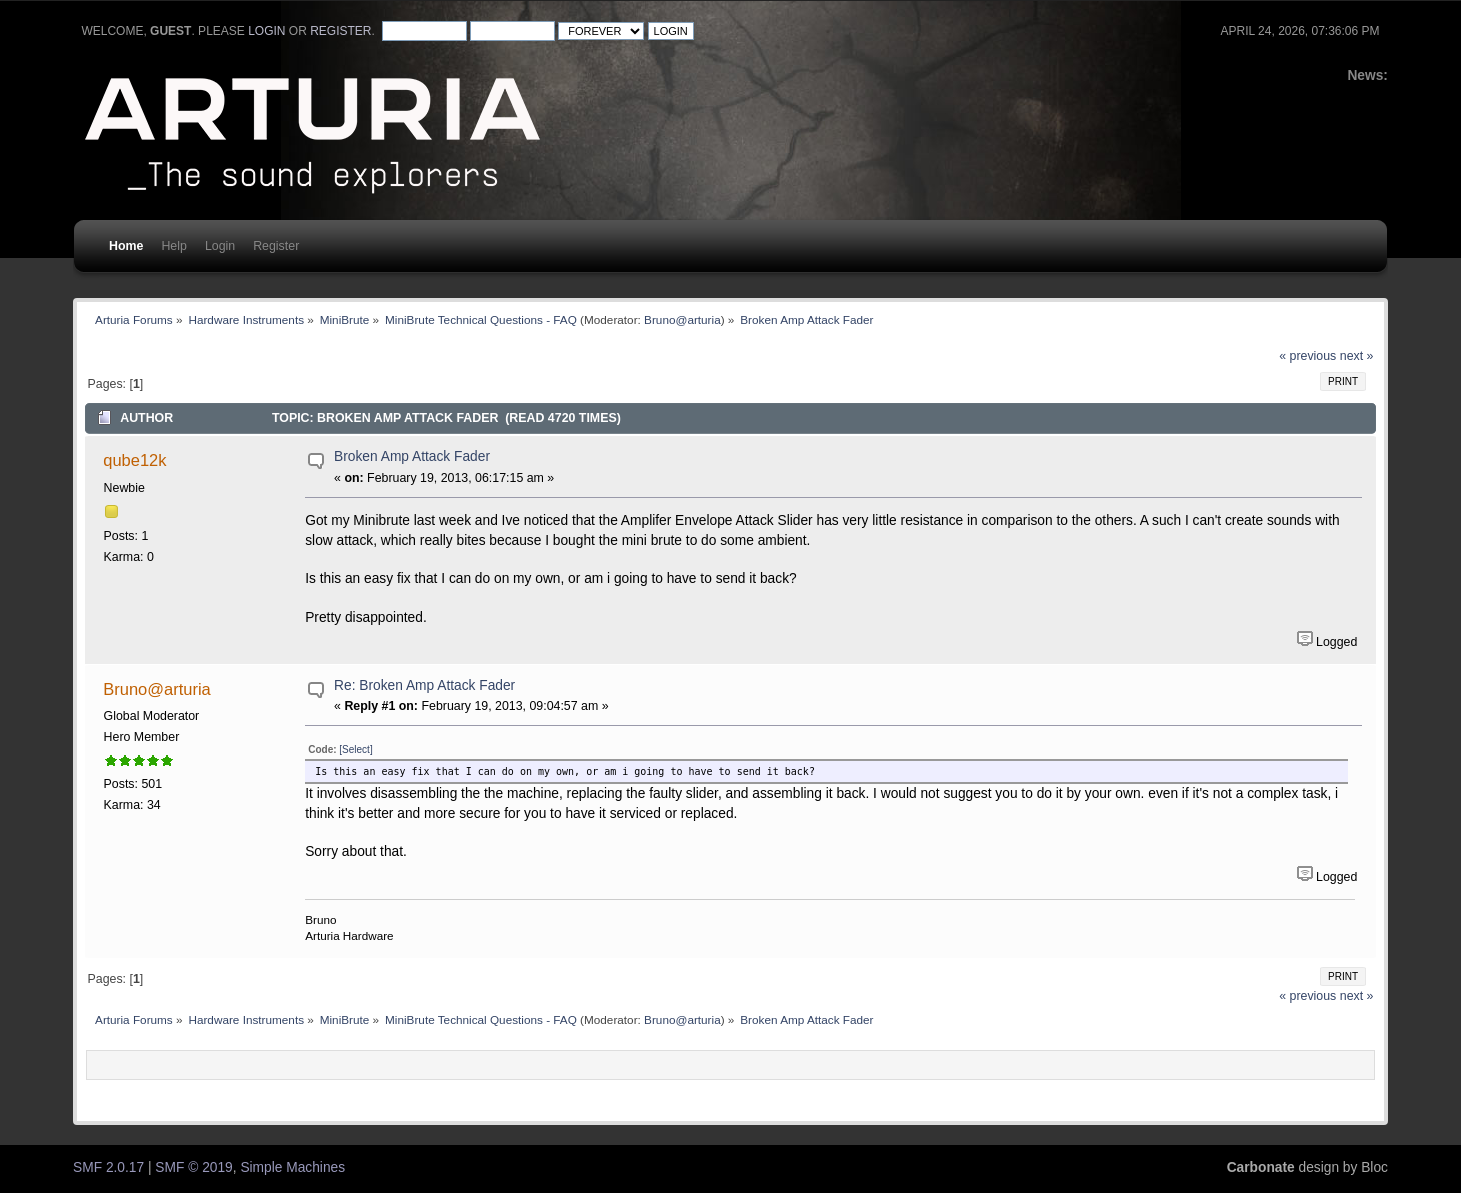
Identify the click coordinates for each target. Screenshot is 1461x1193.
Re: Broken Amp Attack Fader (424, 685)
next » (1357, 356)
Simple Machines (292, 1167)
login (266, 31)
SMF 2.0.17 (108, 1167)
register (340, 31)
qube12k (134, 460)
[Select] (355, 749)
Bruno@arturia (682, 319)
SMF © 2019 (193, 1167)
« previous (1307, 356)
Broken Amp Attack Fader (412, 456)
